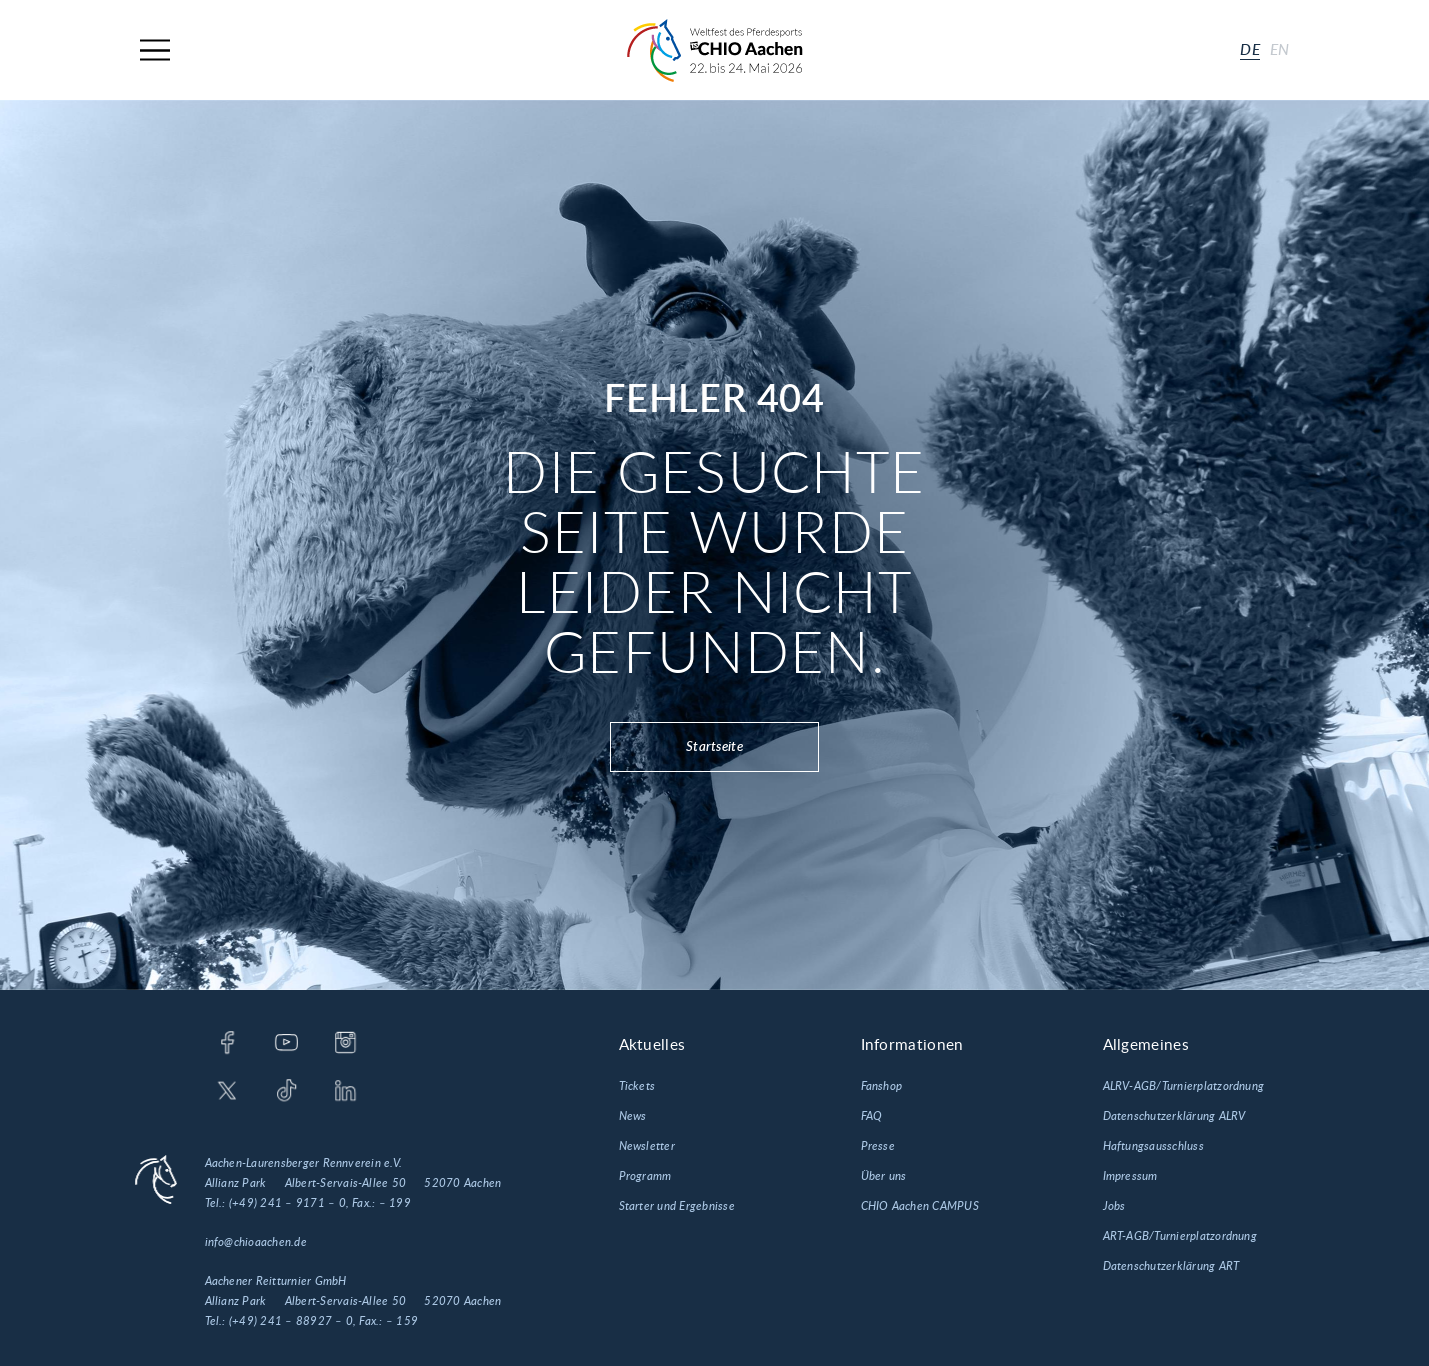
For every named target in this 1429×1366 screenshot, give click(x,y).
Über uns (884, 1176)
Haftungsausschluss (1153, 1146)
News (633, 1116)
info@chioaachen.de (256, 1242)
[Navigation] (155, 50)
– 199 (395, 1203)
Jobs (1114, 1206)
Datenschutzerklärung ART (1171, 1266)
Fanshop (882, 1086)
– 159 (402, 1321)
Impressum (1130, 1176)
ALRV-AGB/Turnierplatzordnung (1184, 1086)
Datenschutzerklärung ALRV (1174, 1116)
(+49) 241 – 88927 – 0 (291, 1321)
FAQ (872, 1116)
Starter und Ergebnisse (677, 1206)
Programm (645, 1176)
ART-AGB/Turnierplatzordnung (1180, 1236)
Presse (878, 1146)
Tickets (637, 1086)
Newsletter (647, 1146)
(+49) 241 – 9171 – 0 (287, 1203)
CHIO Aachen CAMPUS (920, 1206)
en (1280, 50)
